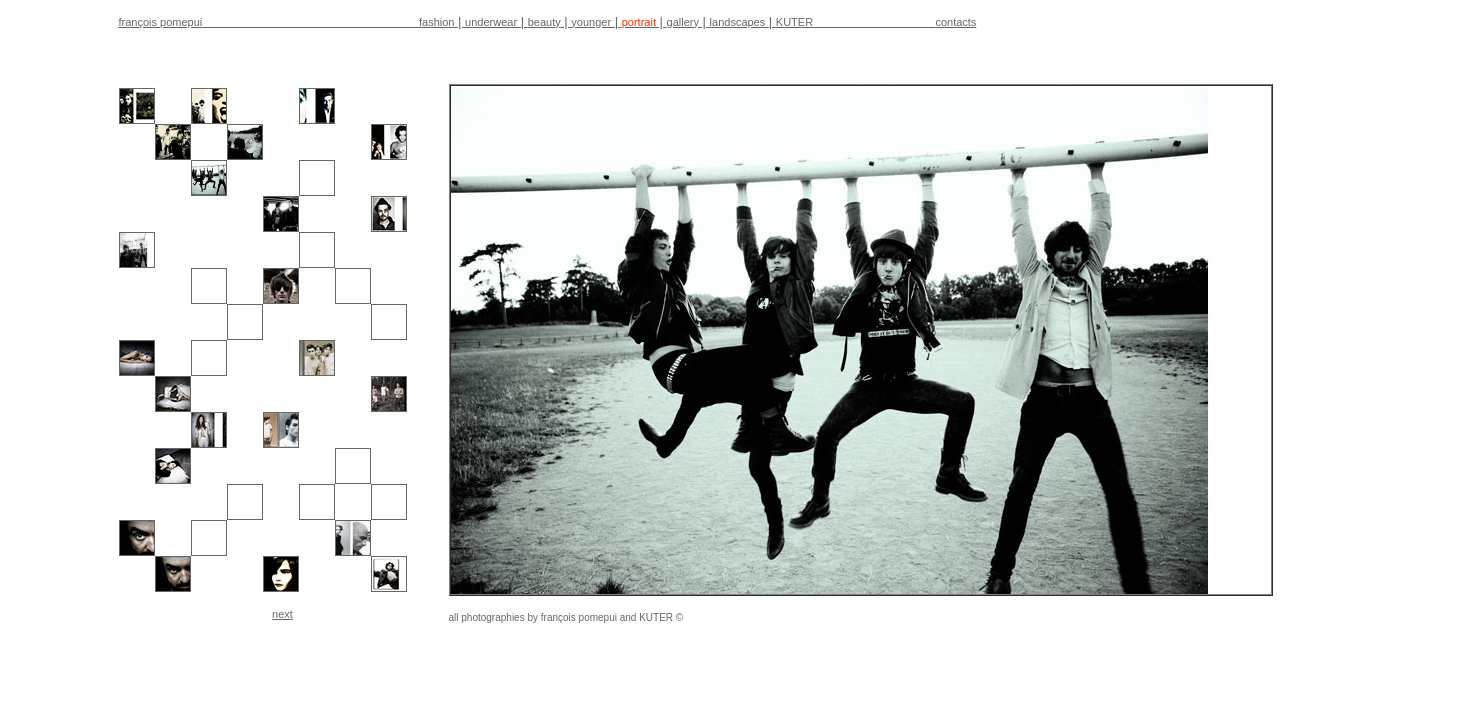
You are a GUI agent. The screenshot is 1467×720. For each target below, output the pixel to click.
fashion (436, 22)
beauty (544, 22)
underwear (491, 22)
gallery (683, 22)
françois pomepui (161, 22)
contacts (955, 22)
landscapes (738, 22)
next (282, 614)
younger (591, 22)
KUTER (794, 22)
